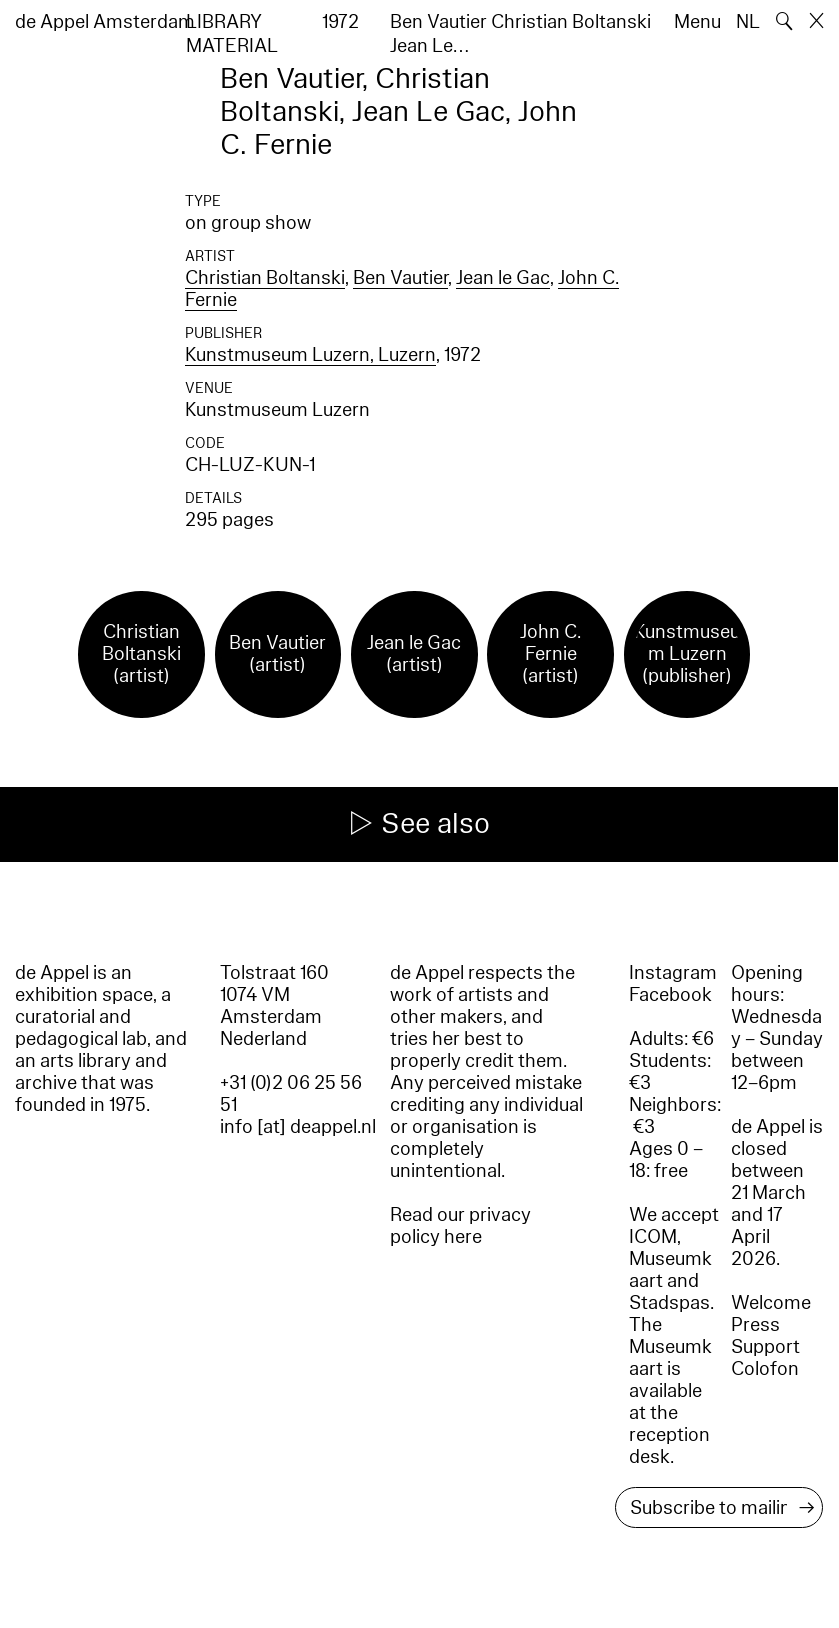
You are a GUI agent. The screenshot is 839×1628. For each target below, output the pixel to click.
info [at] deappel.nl (298, 1127)
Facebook (670, 995)
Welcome (771, 1303)
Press (755, 1325)
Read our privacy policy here (460, 1226)
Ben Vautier (400, 278)
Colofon (765, 1369)
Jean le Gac (503, 278)
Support (765, 1347)
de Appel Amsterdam (105, 22)
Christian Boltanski (265, 278)
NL (748, 22)
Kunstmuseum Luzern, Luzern (310, 355)
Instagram (673, 973)
